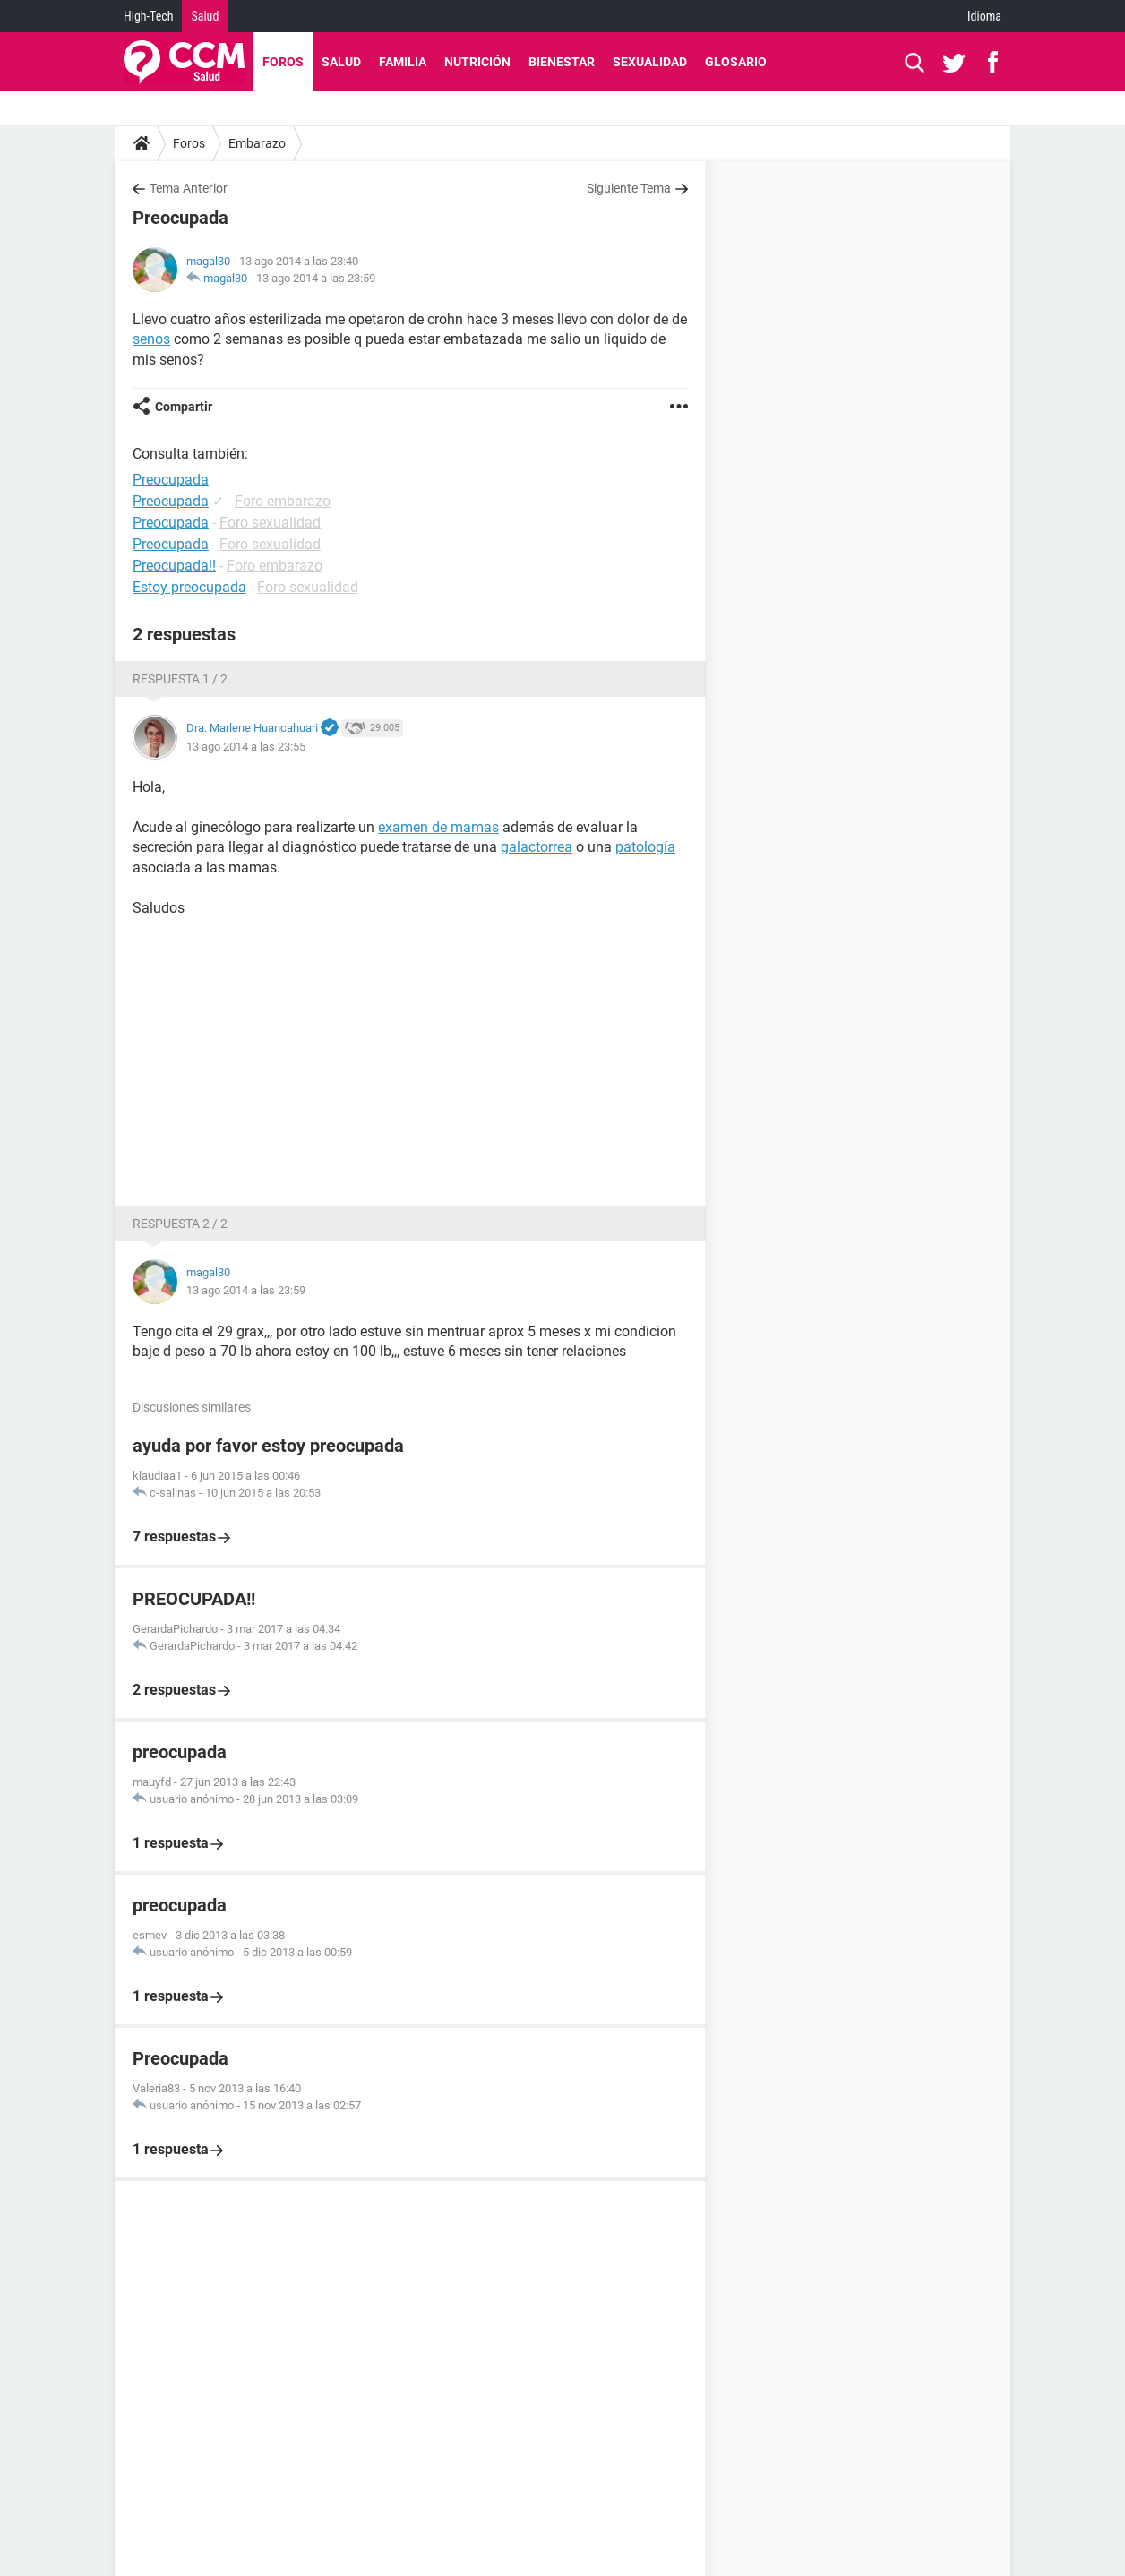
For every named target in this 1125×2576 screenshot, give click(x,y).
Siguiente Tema (629, 188)
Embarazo (257, 143)
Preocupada (171, 501)
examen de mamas (438, 827)
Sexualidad (650, 62)
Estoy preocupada (189, 587)
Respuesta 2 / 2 (180, 1223)
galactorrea (536, 846)
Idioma (984, 16)
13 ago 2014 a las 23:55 (245, 746)
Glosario (736, 62)
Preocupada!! (174, 565)
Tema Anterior (189, 188)
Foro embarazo (283, 501)
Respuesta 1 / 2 (180, 679)
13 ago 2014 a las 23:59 (315, 278)
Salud (205, 16)
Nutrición (477, 62)
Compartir (183, 406)
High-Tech (148, 16)
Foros (283, 62)
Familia (402, 62)
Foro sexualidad (270, 522)
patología (645, 846)
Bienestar (561, 62)
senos (151, 339)
